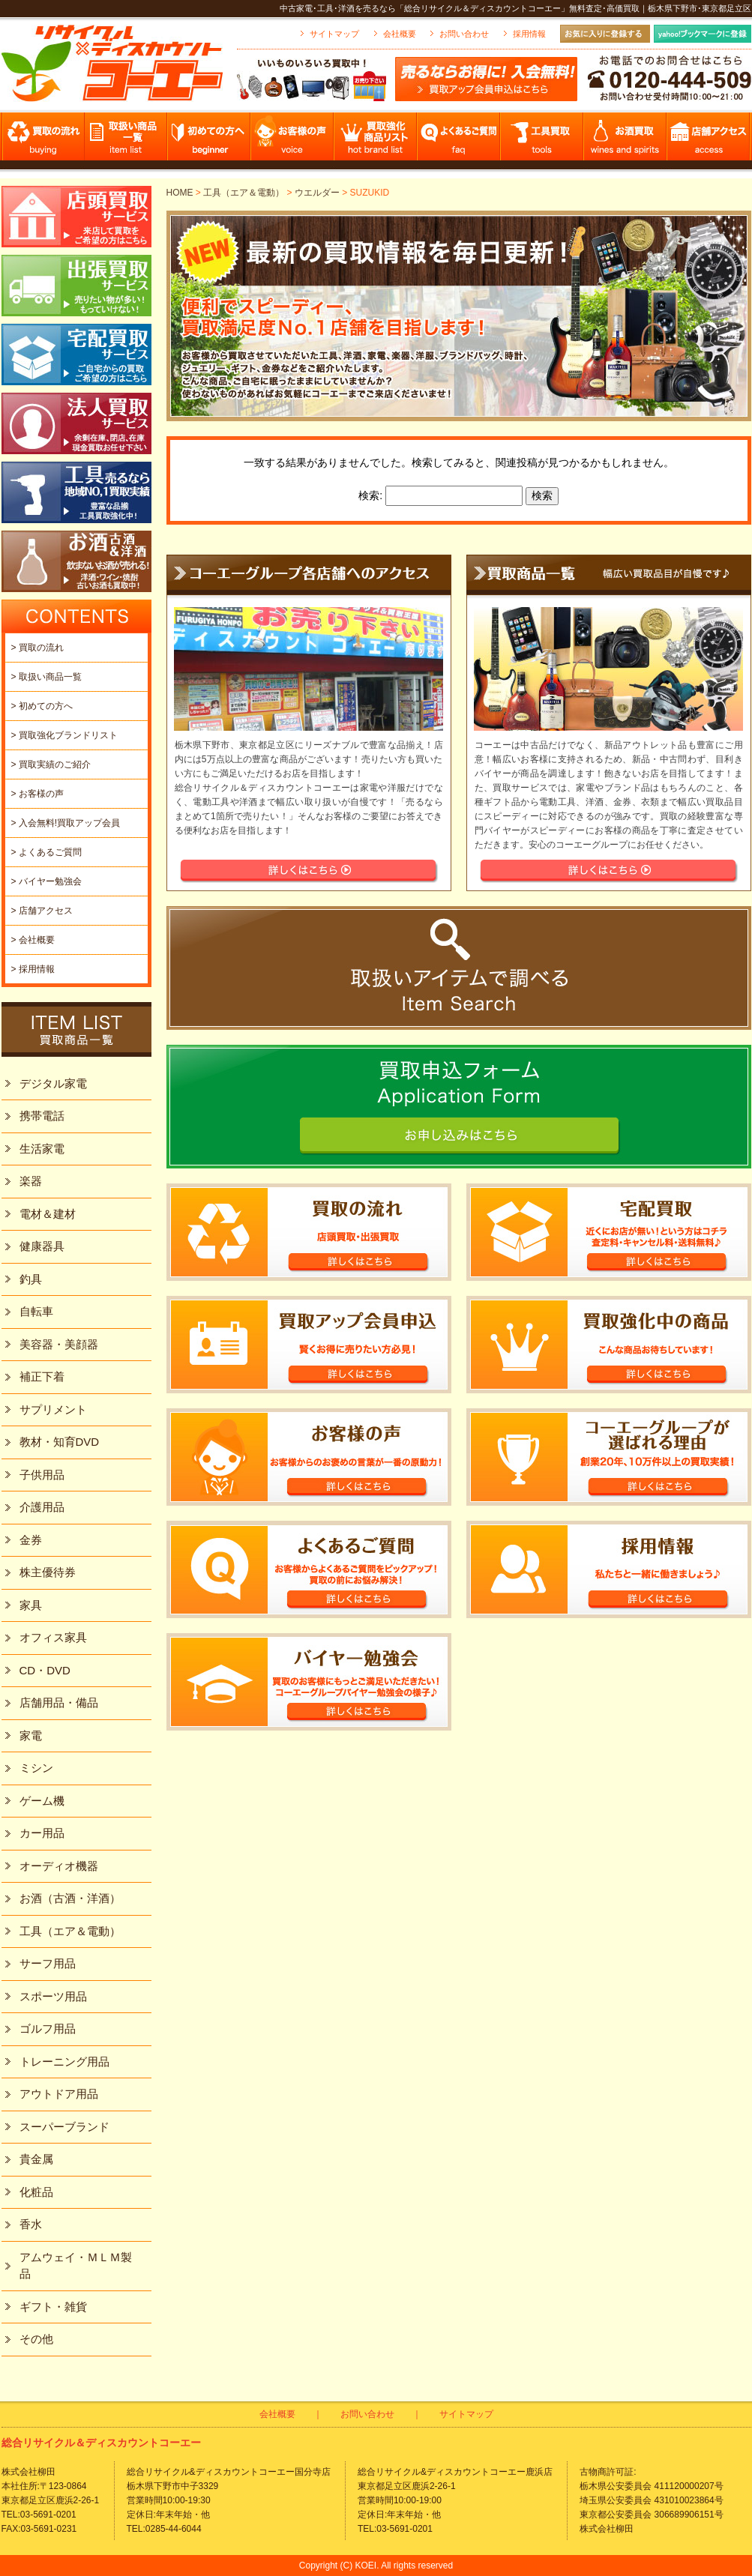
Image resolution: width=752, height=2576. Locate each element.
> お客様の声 (37, 793)
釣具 (30, 1279)
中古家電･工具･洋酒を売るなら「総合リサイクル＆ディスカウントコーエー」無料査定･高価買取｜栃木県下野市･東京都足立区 (515, 8)
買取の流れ (43, 140)
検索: (370, 495)
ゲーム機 (41, 1800)
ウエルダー (317, 192)
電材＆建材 (47, 1213)
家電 (30, 1735)
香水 (30, 2224)
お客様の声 (292, 140)
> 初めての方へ (42, 706)
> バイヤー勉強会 (46, 881)
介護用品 (41, 1506)
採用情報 (529, 33)
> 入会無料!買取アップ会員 (66, 823)
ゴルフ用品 (47, 2028)
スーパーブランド (64, 2126)
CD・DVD (44, 1670)
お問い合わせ (464, 33)
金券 (30, 1539)
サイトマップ (334, 33)
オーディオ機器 (58, 1865)
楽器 (30, 1180)
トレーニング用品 (64, 2061)
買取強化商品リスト (376, 140)
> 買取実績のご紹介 (51, 764)
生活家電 (41, 1148)
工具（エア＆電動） (243, 192)
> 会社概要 (33, 940)
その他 (36, 2338)
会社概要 (399, 33)
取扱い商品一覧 (126, 140)
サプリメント (53, 1409)
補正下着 (41, 1376)
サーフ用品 (47, 1963)
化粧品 (36, 2192)
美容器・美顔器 (58, 1344)
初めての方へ (209, 140)
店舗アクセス (709, 140)
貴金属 (36, 2159)
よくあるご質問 (459, 140)
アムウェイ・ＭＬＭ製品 (75, 2266)
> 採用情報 (33, 969)
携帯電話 (41, 1115)
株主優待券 (47, 1572)
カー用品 (41, 1833)
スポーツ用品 (53, 1996)
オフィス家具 (53, 1637)
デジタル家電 (53, 1083)
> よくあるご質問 (46, 852)
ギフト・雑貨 (53, 2306)
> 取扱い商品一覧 (46, 677)
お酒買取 (625, 140)
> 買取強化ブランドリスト (64, 735)
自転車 (36, 1311)
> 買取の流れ (37, 647)
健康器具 (41, 1246)
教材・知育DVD (59, 1441)
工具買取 (542, 140)
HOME (179, 192)
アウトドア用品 (58, 2093)
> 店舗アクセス (42, 910)
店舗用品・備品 (58, 1702)
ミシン (36, 1767)
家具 (30, 1605)
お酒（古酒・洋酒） (70, 1898)
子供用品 (41, 1474)
